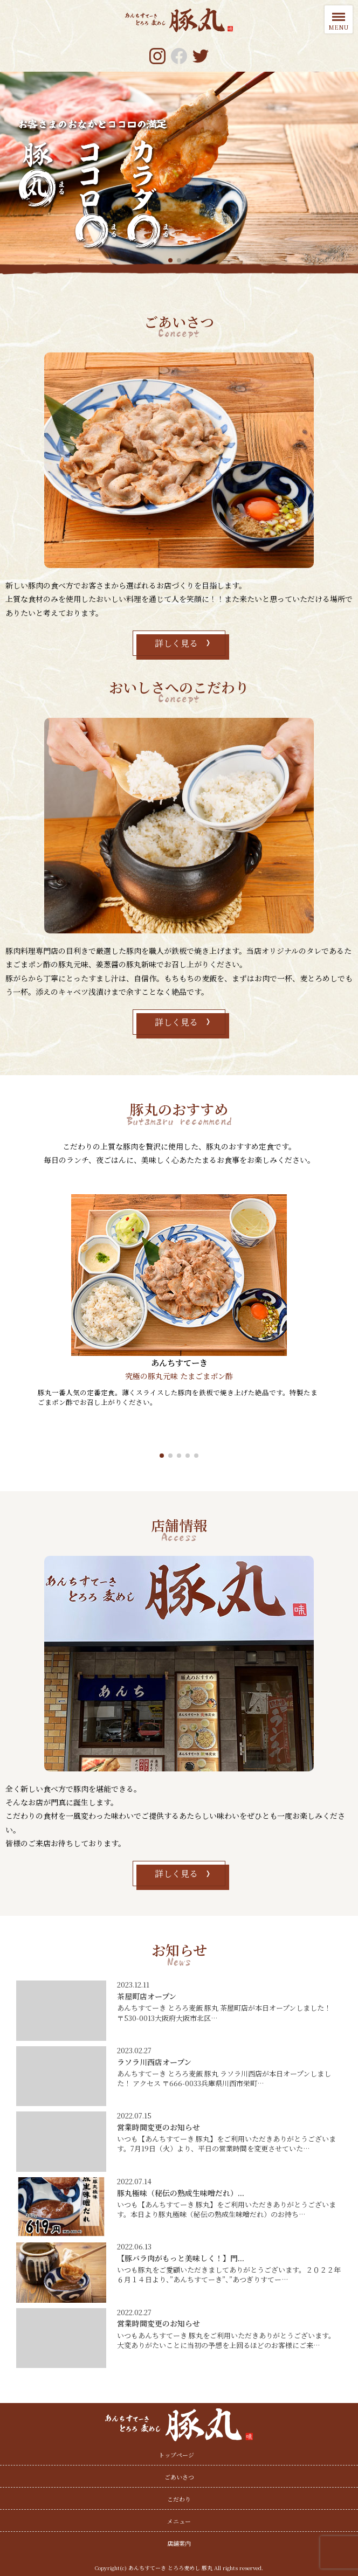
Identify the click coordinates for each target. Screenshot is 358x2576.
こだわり (179, 2499)
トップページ (176, 2454)
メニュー (179, 2521)
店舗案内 (179, 2543)
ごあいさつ (179, 2477)
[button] (162, 1455)
